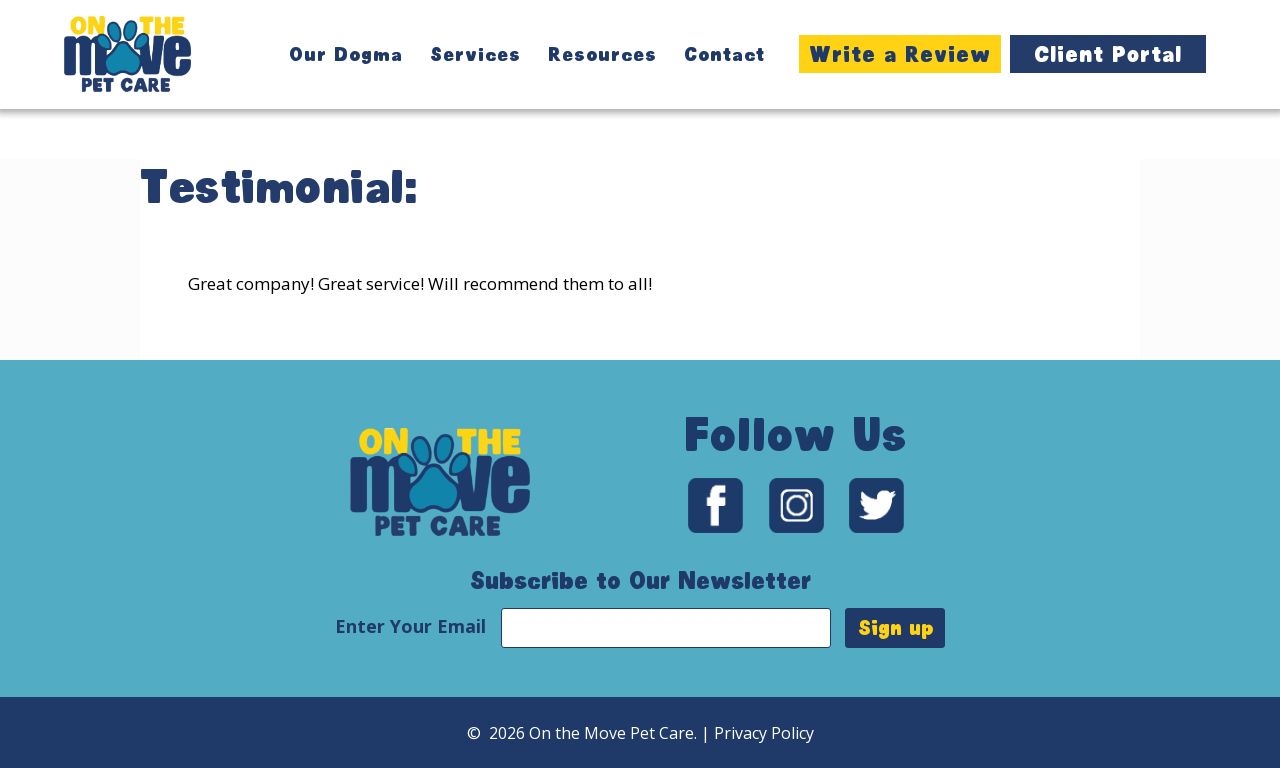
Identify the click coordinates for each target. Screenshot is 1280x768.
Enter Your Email (413, 626)
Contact (724, 54)
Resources (602, 54)
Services (475, 54)
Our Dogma (346, 54)
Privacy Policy (764, 733)
